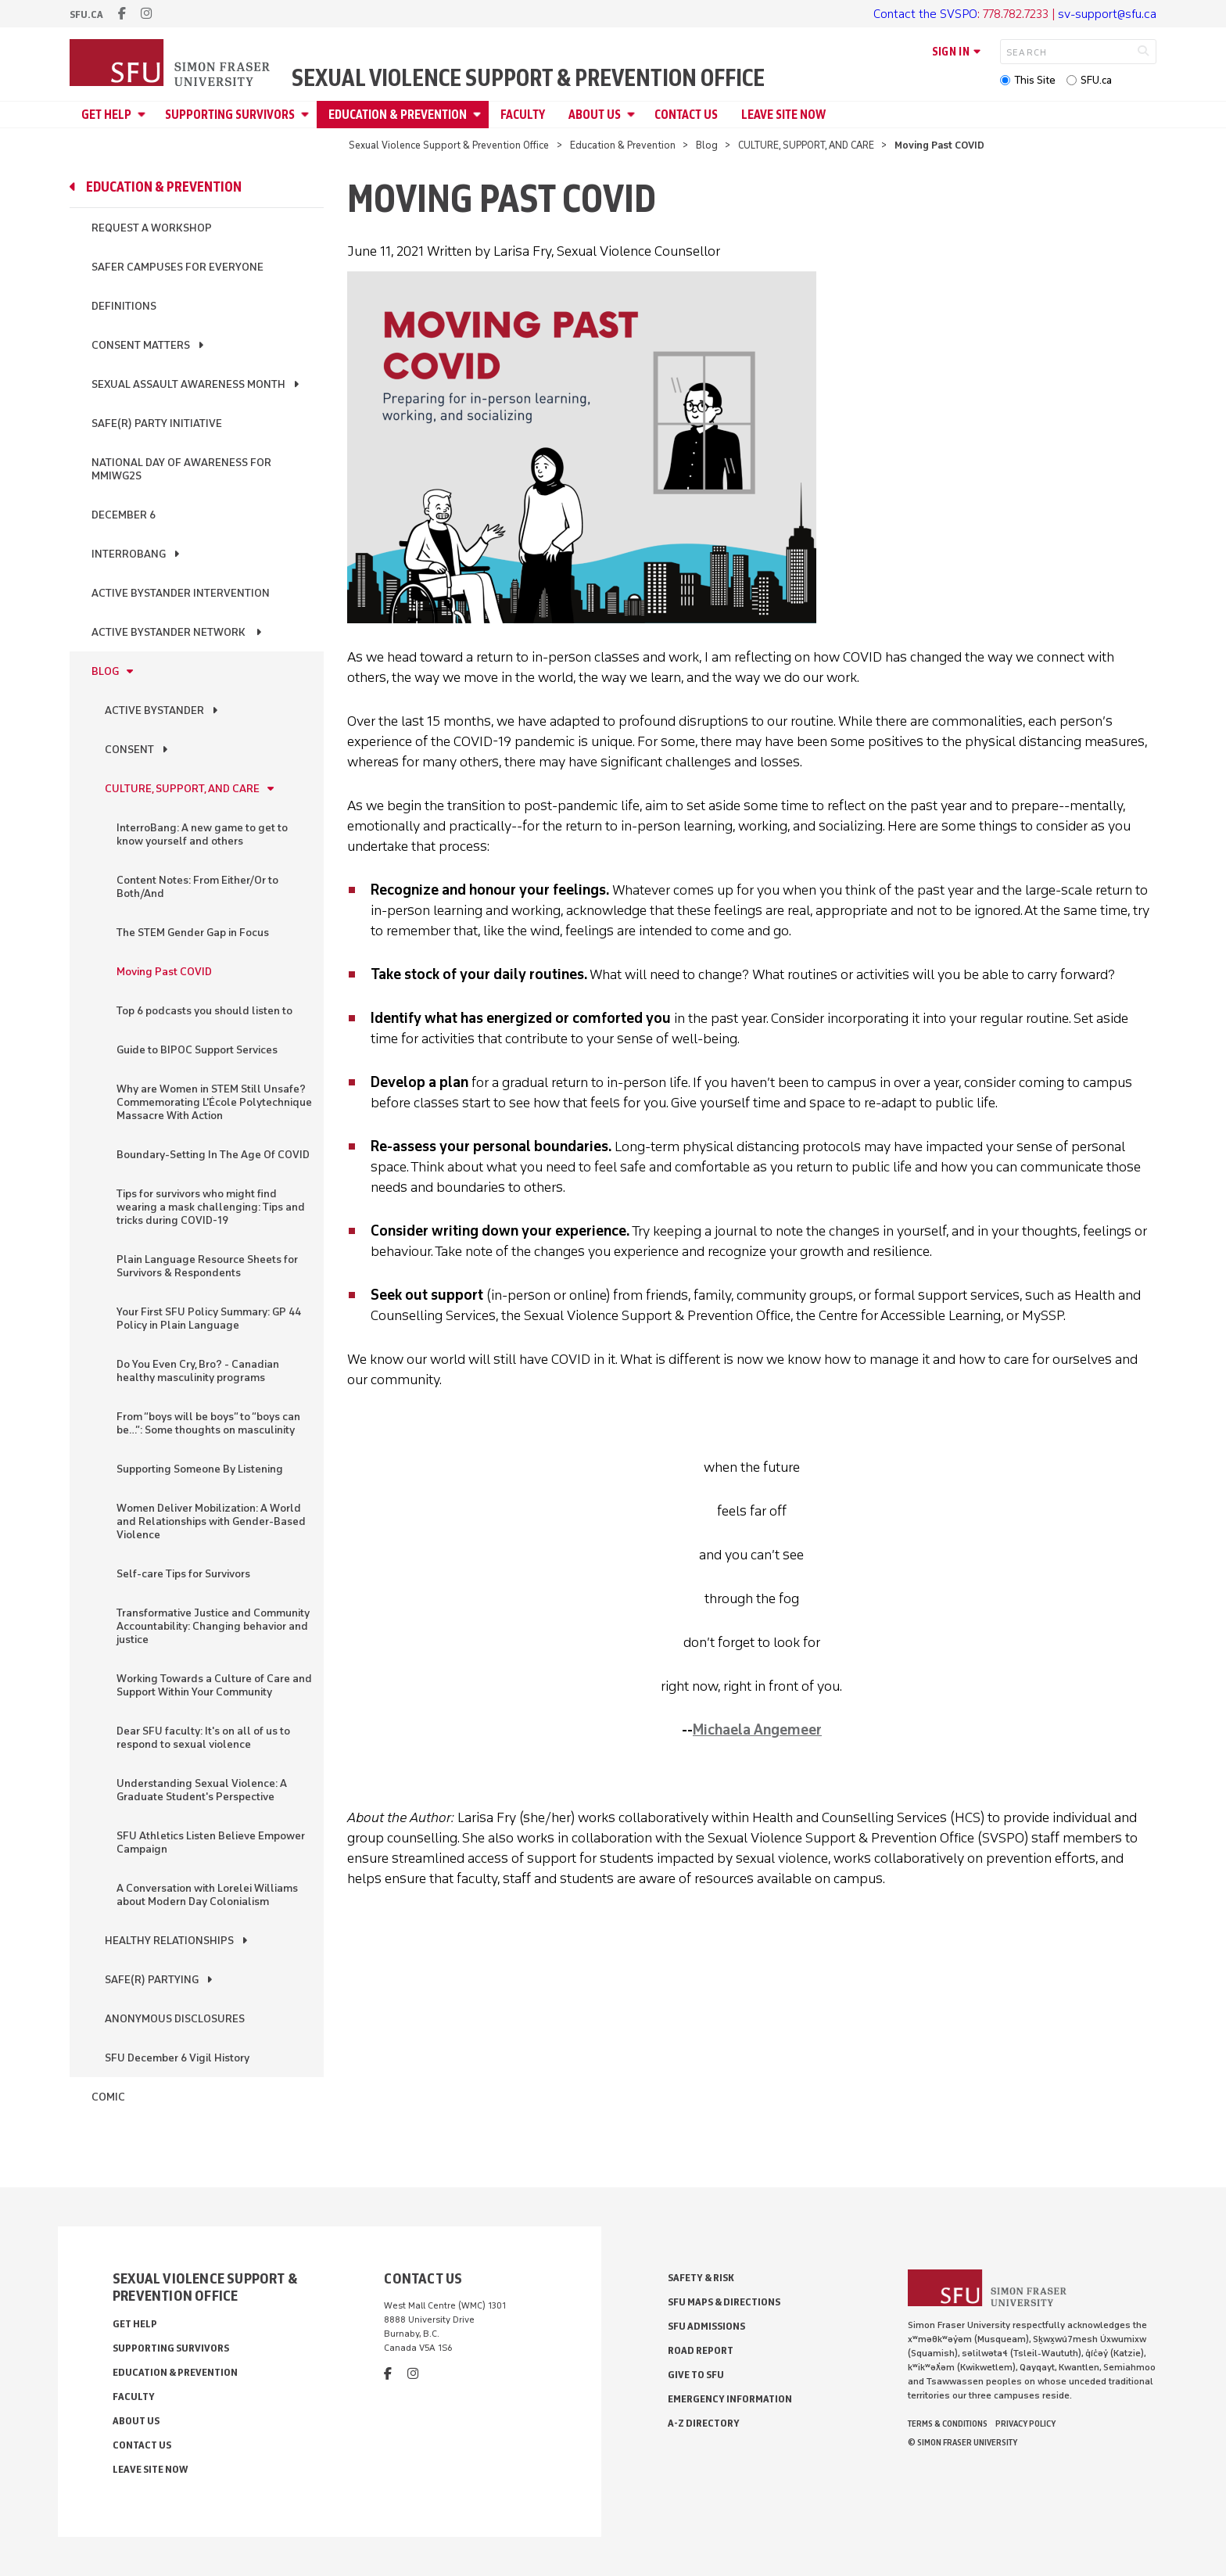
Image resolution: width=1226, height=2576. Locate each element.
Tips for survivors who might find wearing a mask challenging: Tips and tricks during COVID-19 (211, 1207)
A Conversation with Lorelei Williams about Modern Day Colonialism (207, 1895)
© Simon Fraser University (962, 2442)
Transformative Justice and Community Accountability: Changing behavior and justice (213, 1626)
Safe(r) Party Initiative (156, 423)
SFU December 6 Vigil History (177, 2058)
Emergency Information (730, 2399)
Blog (707, 145)
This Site (1035, 80)
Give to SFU (696, 2374)
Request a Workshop (151, 228)
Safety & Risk (701, 2277)
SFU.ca (1096, 80)
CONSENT (129, 749)
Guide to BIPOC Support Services (197, 1050)
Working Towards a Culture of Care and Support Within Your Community (214, 1685)
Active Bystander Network (169, 632)
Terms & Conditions (948, 2423)
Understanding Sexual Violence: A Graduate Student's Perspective (202, 1790)
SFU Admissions (706, 2326)
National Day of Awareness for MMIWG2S (181, 469)
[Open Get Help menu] (143, 114)
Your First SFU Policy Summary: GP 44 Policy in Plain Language (209, 1318)
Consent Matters (140, 345)
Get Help (106, 114)
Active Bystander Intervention (180, 593)
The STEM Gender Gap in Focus (193, 932)
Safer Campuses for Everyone (177, 267)
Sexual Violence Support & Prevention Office (528, 78)
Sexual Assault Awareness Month (188, 384)
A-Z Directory (704, 2423)
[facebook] (122, 13)
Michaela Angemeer (757, 1729)
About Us (594, 114)
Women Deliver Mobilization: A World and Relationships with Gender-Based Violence (211, 1521)
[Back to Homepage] (171, 64)
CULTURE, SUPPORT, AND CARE (806, 145)
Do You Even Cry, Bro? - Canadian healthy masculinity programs (198, 1371)
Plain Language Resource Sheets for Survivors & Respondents (207, 1266)
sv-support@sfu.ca (1107, 13)
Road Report (700, 2350)
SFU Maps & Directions (724, 2302)
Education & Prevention (397, 114)
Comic (108, 2097)
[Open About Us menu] (633, 114)
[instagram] (146, 13)
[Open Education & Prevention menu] (479, 114)
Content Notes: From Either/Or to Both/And (197, 887)
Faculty (522, 114)
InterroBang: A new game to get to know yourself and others (202, 834)
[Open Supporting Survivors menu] (307, 114)
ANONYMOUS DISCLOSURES (175, 2018)
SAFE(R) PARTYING (152, 1979)
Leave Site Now (783, 114)
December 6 (123, 515)
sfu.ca (86, 14)
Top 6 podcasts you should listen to (204, 1010)
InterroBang (128, 554)
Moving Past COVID (164, 971)
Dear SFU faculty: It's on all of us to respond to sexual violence (203, 1737)
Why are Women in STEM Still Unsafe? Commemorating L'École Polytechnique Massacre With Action (214, 1102)
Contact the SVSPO (925, 13)
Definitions (123, 306)
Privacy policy (1025, 2423)
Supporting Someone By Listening (200, 1469)
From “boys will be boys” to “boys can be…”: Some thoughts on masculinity (208, 1423)
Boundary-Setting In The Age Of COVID (213, 1154)
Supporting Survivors (230, 114)
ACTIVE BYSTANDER (154, 710)
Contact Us (686, 114)
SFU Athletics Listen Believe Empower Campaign (211, 1842)
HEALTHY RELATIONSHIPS (169, 1940)
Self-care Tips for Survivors (183, 1573)
